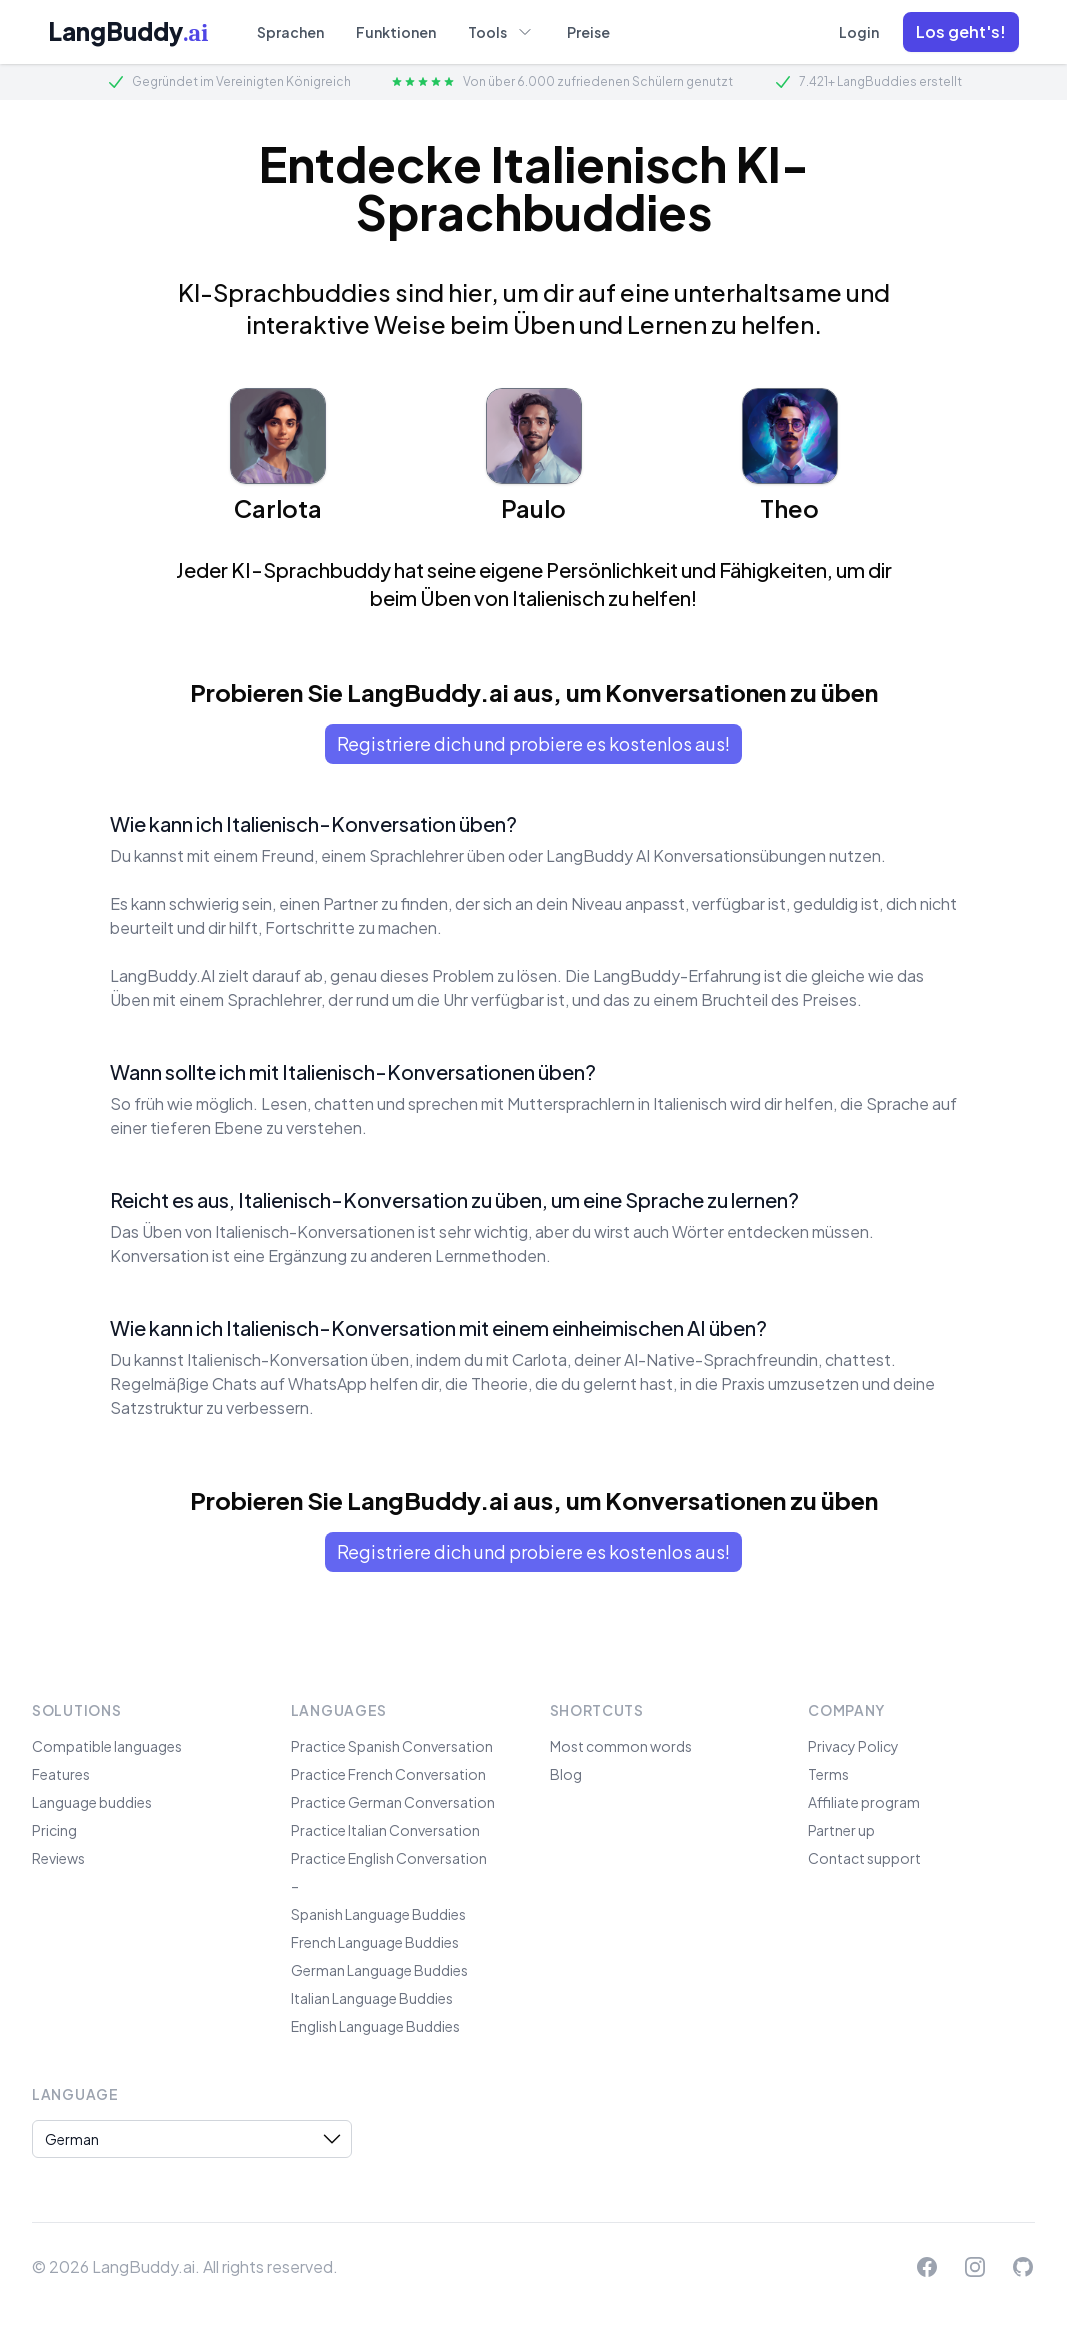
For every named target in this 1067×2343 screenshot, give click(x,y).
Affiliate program (864, 1802)
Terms (828, 1774)
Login (859, 32)
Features (61, 1774)
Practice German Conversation (393, 1802)
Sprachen (290, 32)
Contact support (864, 1858)
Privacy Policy (853, 1746)
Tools (501, 30)
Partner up (841, 1830)
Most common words (621, 1746)
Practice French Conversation (388, 1774)
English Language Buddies (375, 2026)
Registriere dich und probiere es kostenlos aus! (533, 743)
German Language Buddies (379, 1970)
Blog (566, 1774)
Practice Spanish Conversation (392, 1746)
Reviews (58, 1858)
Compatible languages (107, 1746)
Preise (588, 32)
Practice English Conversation (389, 1858)
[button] (961, 32)
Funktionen (396, 32)
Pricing (54, 1830)
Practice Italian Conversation (385, 1830)
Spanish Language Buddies (378, 1914)
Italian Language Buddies (372, 1998)
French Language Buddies (375, 1942)
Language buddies (92, 1802)
